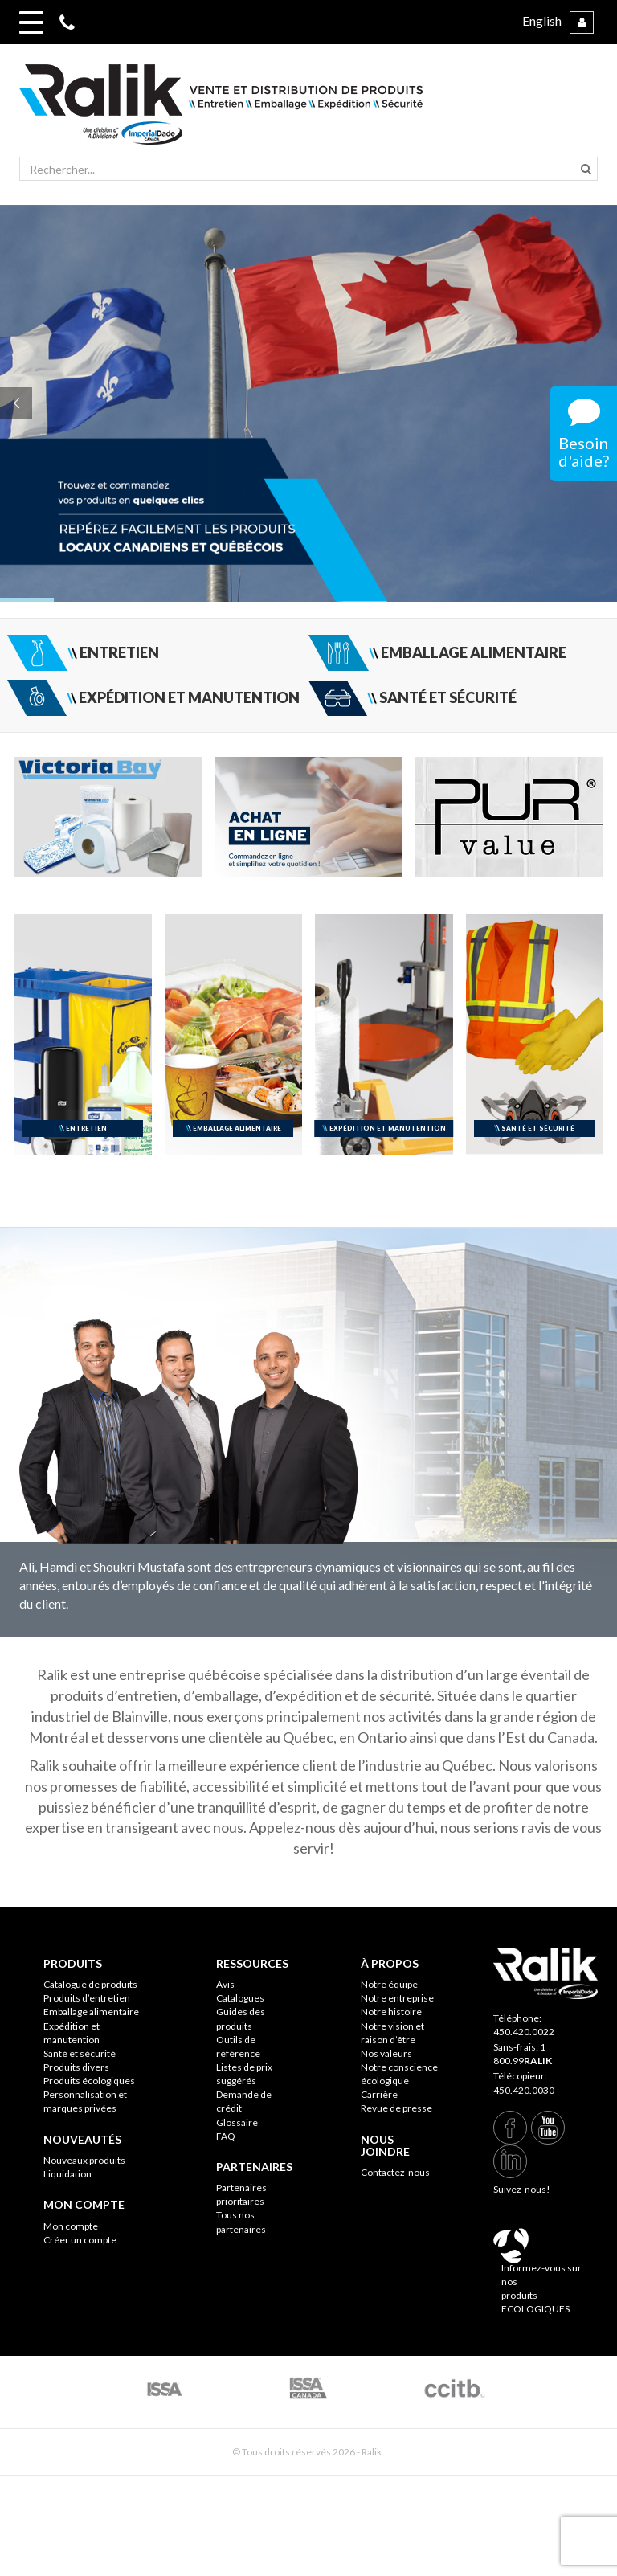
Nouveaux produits (84, 2160)
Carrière (379, 2094)
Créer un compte (79, 2240)
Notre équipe (389, 1984)
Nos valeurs (386, 2053)
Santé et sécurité (79, 2053)
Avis (225, 1984)
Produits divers (76, 2067)
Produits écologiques (89, 2081)
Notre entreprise (397, 1998)
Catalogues (240, 1998)
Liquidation (67, 2174)
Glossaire (237, 2122)
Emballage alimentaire (91, 2012)
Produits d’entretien (86, 1998)
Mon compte (70, 2226)
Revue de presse (396, 2108)
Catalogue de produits (90, 1984)
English (542, 20)
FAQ (225, 2136)
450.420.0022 (523, 2032)
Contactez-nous (395, 2172)
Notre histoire (391, 2012)
